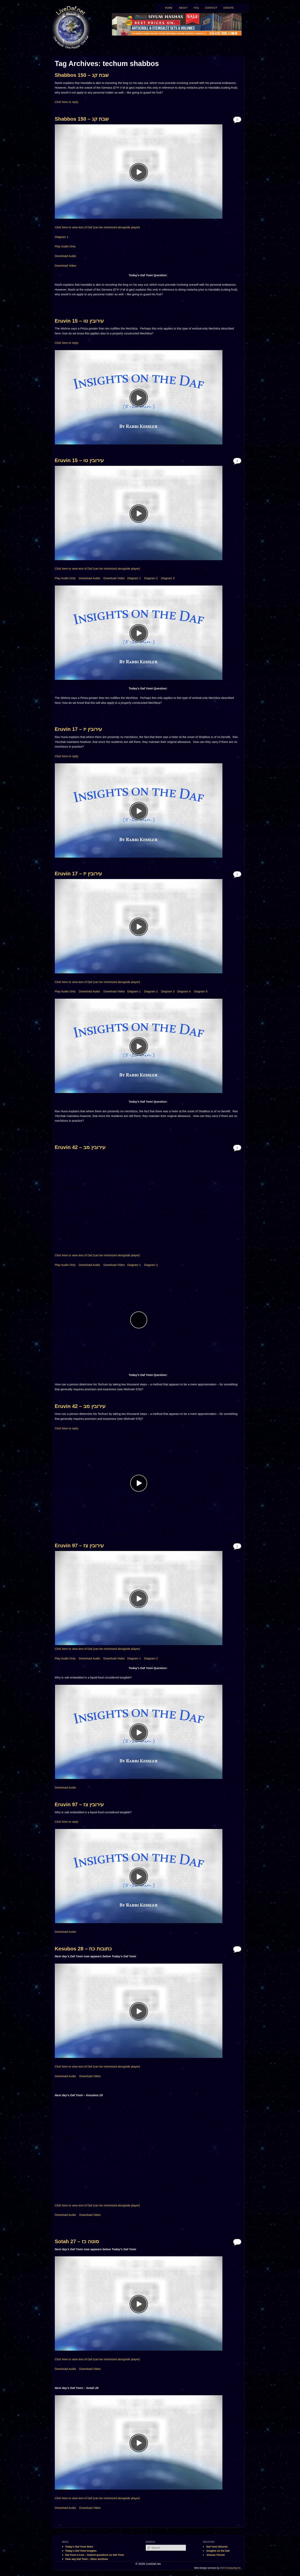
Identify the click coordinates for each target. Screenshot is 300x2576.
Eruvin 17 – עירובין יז (78, 729)
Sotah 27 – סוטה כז (77, 2241)
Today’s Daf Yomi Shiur (79, 2546)
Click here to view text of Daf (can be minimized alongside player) (97, 227)
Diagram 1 (61, 237)
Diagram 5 (200, 991)
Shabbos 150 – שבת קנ (82, 75)
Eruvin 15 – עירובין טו (79, 321)
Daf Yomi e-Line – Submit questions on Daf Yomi (94, 2554)
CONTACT (211, 7)
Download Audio (65, 256)
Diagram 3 (167, 578)
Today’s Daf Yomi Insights (81, 2550)
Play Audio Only (65, 246)
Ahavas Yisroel (215, 2554)
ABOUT (183, 7)
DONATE (228, 7)
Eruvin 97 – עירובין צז (79, 1545)
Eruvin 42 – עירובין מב (80, 1147)
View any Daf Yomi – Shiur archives (86, 2559)
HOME (168, 7)
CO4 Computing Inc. (230, 2568)
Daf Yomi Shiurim (217, 2546)
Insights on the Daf (217, 2550)
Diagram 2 (151, 578)
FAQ (196, 7)
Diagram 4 (184, 991)
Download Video (65, 265)
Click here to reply (66, 102)
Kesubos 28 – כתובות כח (83, 1949)
